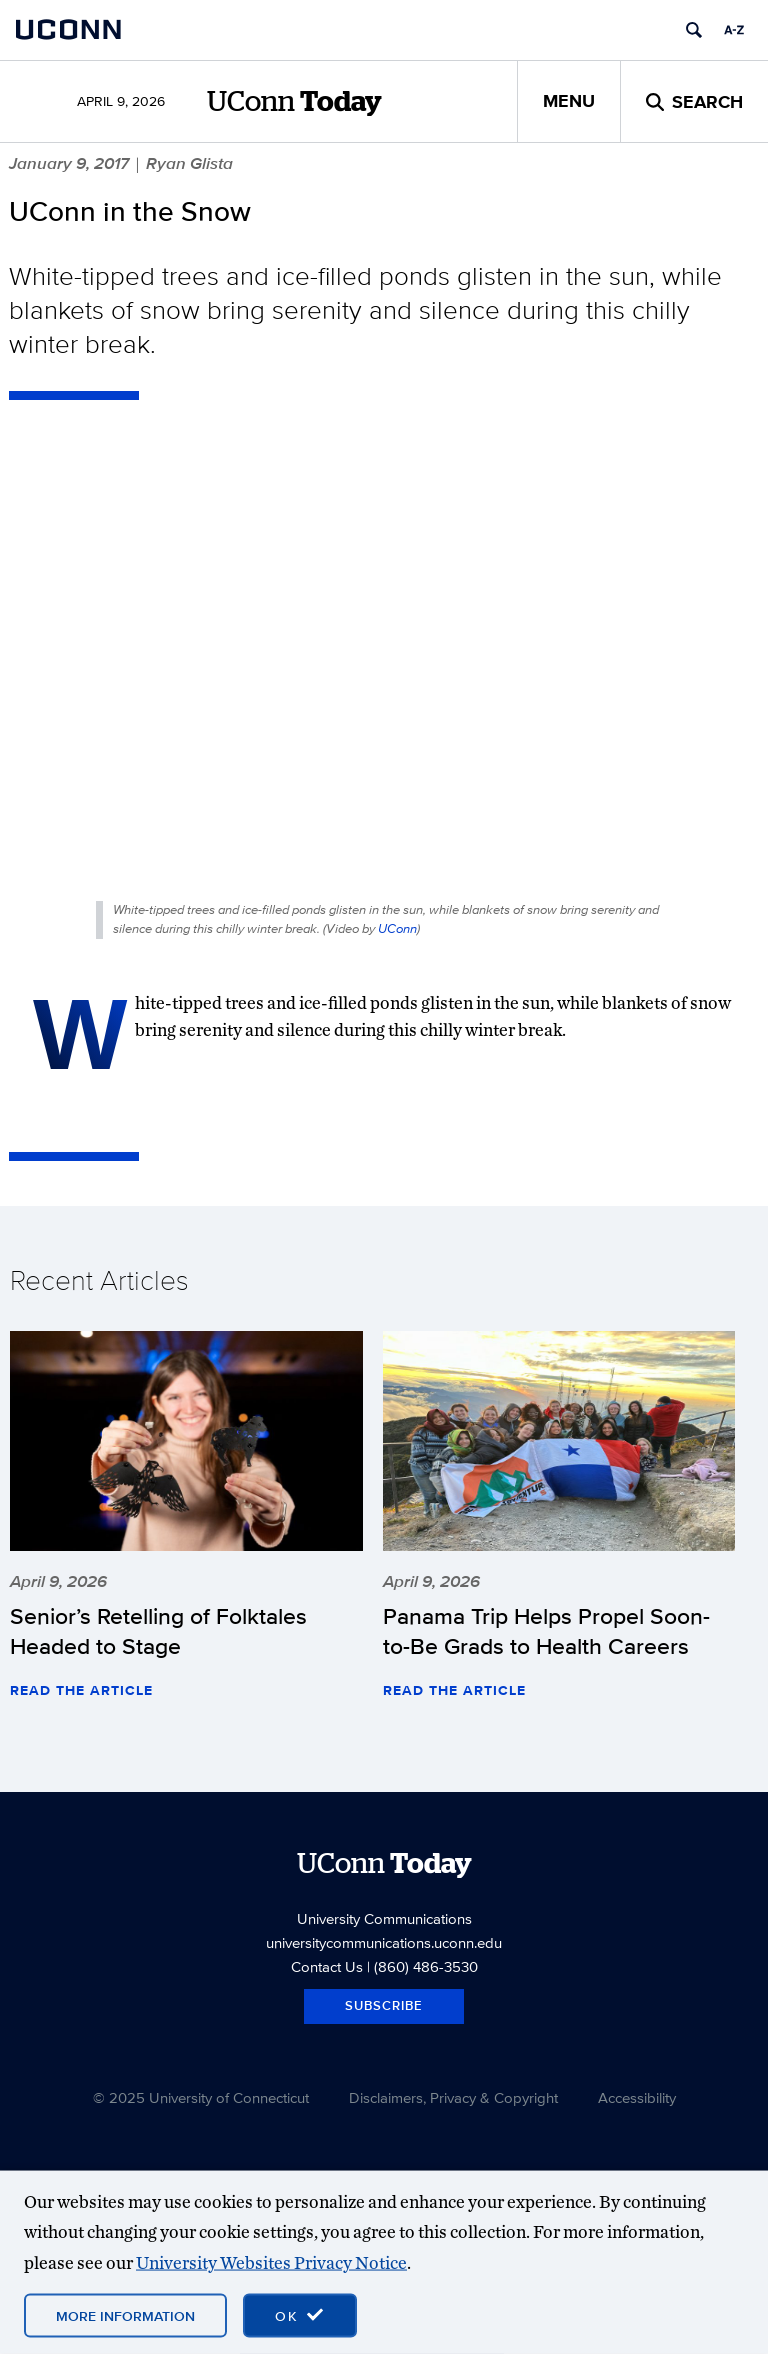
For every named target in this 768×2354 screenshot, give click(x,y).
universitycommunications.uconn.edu (384, 1942)
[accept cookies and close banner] (300, 2316)
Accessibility (637, 2097)
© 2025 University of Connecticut (201, 2097)
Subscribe (384, 2005)
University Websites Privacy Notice (271, 2261)
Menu (569, 101)
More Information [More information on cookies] (125, 2316)
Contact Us (327, 1966)
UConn (397, 928)
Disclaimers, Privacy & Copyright (453, 2097)
